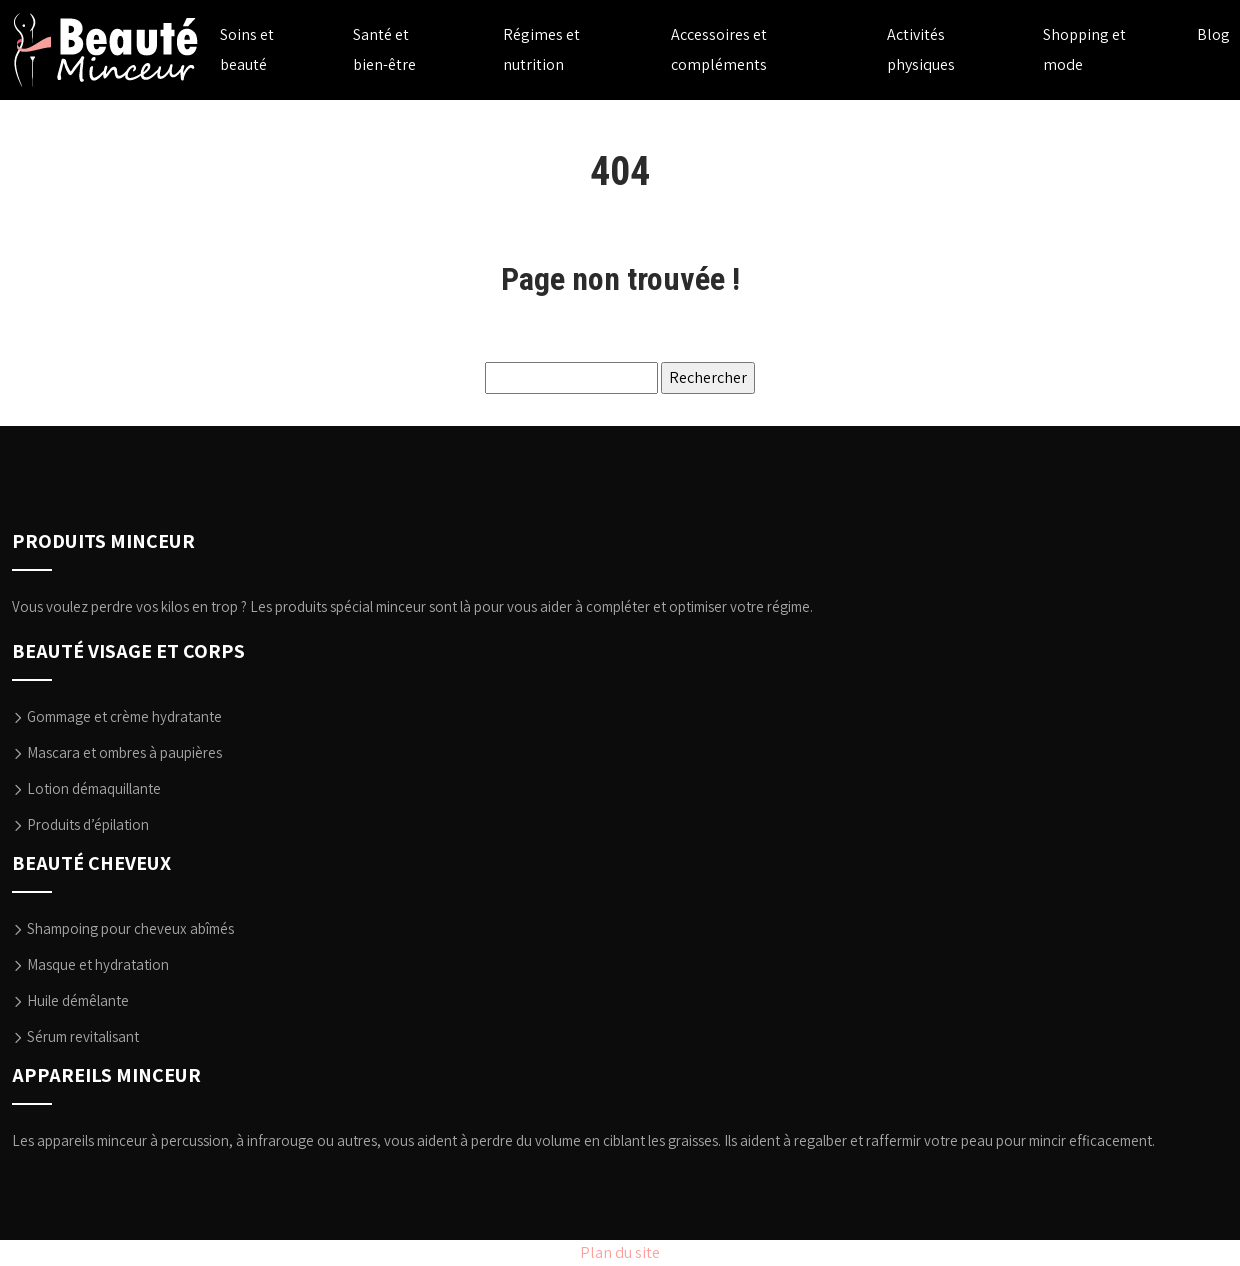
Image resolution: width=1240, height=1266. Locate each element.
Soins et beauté (247, 49)
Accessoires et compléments (719, 49)
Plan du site (620, 1252)
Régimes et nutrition (541, 49)
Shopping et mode (1084, 49)
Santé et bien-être (384, 49)
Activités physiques (921, 49)
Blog (1213, 34)
